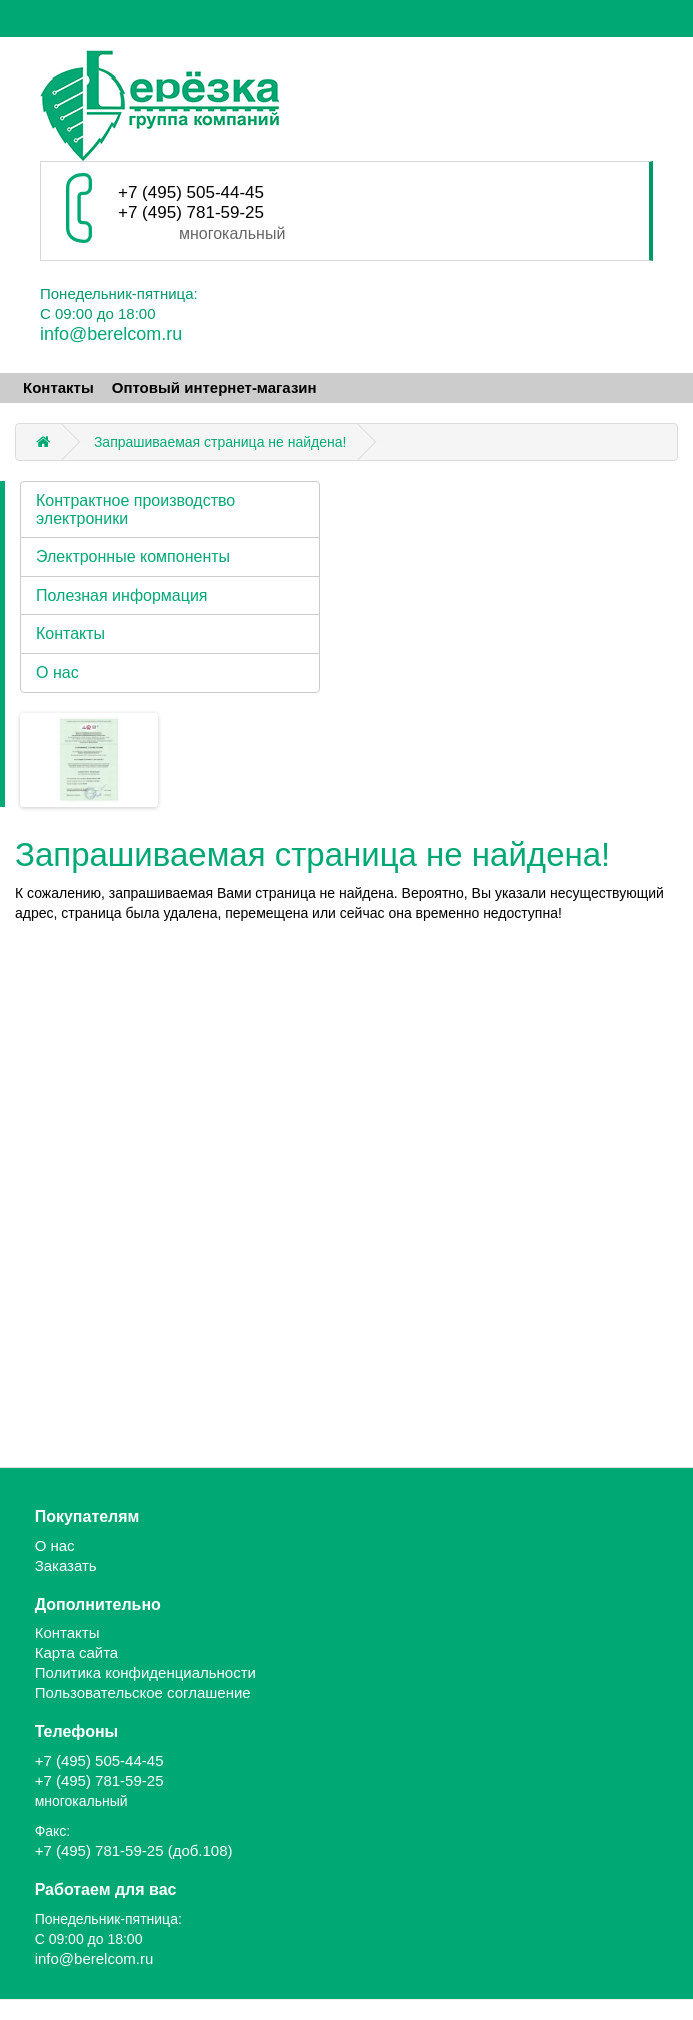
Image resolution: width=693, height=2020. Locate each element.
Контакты (58, 387)
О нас (57, 672)
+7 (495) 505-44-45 (191, 192)
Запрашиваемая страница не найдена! (220, 442)
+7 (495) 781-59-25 (191, 212)
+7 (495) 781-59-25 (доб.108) (134, 1850)
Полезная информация (122, 595)
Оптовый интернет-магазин (214, 387)
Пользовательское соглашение (143, 1692)
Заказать (66, 1565)
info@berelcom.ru (111, 334)
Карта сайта (77, 1652)
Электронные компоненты (133, 556)
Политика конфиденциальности (145, 1672)
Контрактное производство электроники (135, 509)
